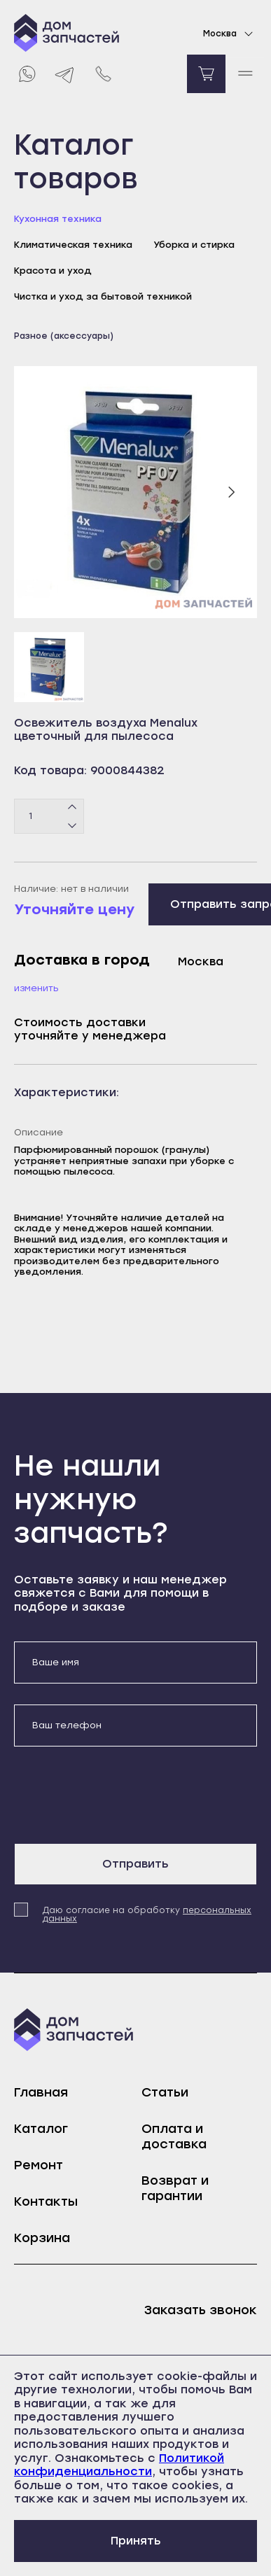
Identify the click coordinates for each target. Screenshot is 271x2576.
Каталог (41, 2128)
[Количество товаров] (49, 816)
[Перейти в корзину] (206, 74)
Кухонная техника (58, 219)
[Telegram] (65, 74)
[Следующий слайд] (231, 492)
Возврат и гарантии (175, 2188)
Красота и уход (53, 270)
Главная (41, 2092)
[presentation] (120, 1795)
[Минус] (72, 824)
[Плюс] (72, 807)
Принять (136, 2540)
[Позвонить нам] (103, 74)
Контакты (46, 2201)
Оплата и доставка (174, 2136)
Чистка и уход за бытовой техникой (103, 296)
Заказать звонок (200, 2310)
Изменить (36, 988)
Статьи (164, 2092)
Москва (230, 33)
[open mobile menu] (244, 74)
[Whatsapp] (26, 74)
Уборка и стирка (194, 244)
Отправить (135, 1863)
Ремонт (38, 2165)
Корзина (42, 2238)
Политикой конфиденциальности (119, 2465)
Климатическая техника (73, 244)
